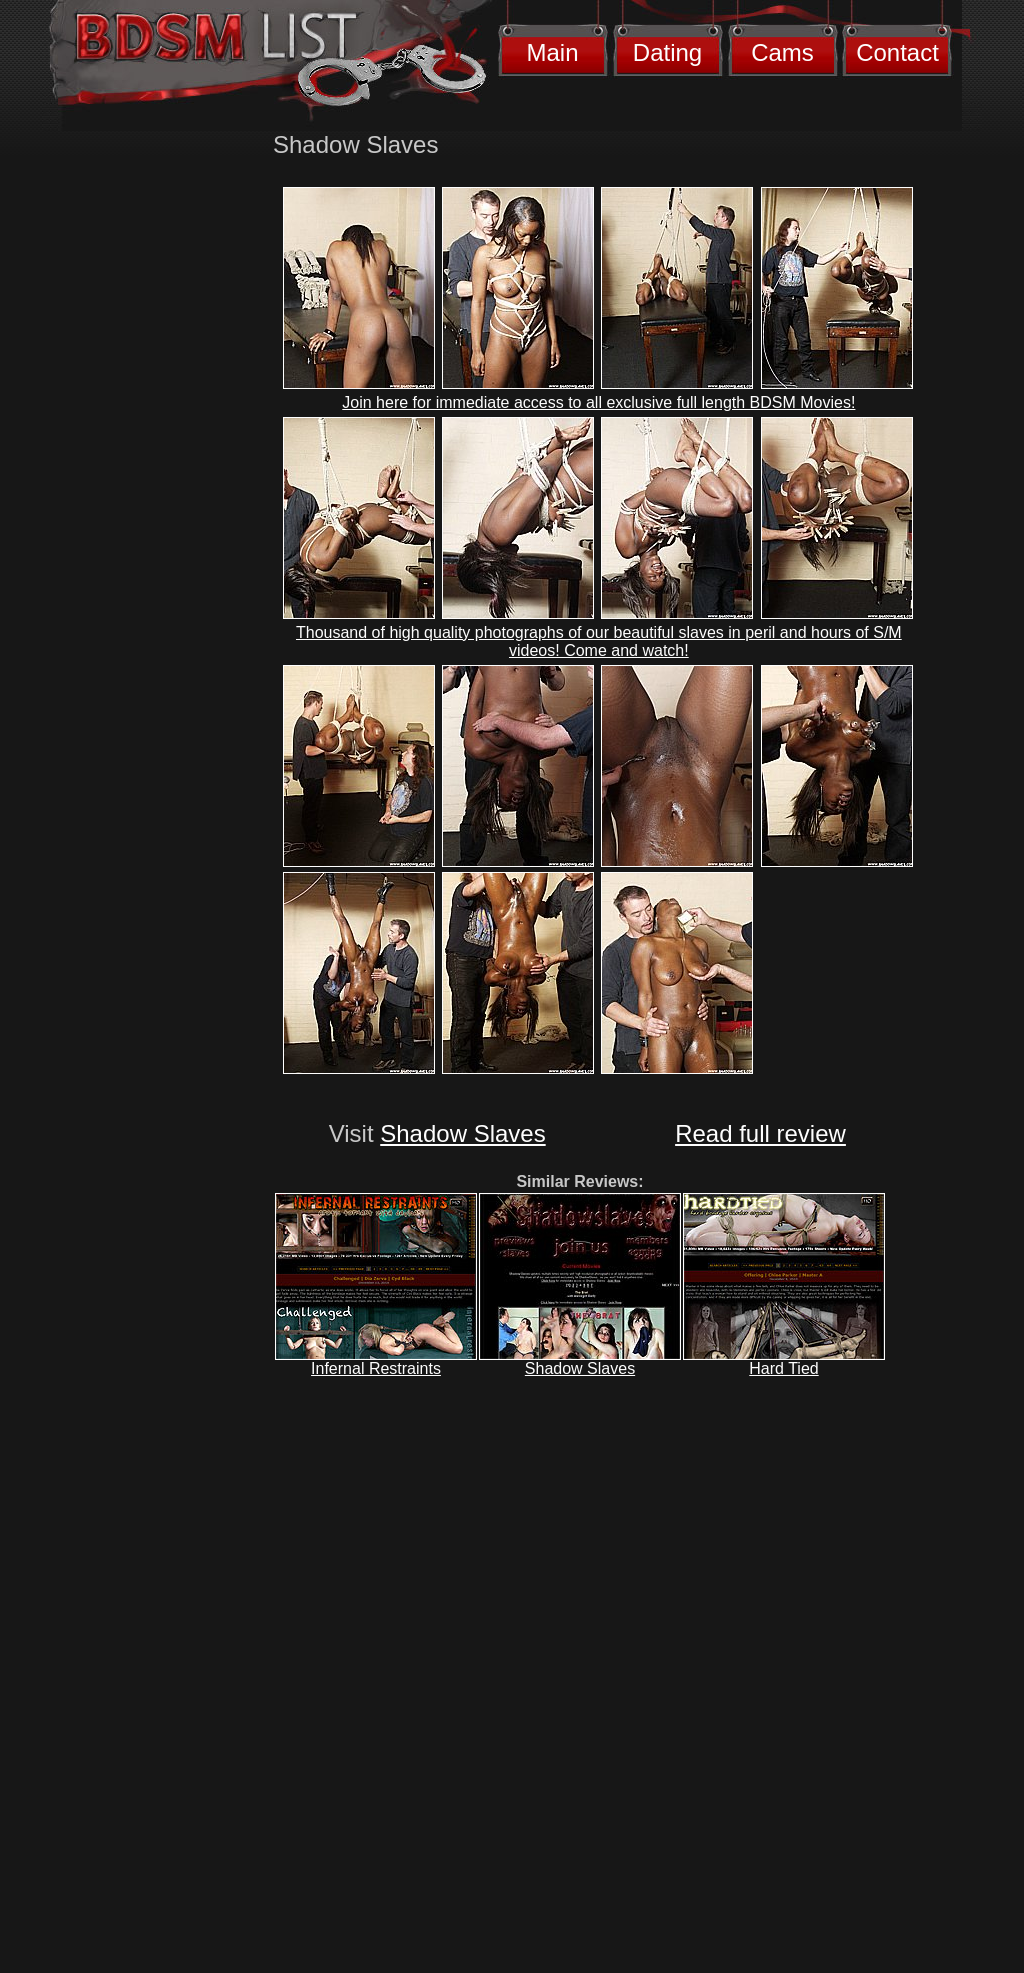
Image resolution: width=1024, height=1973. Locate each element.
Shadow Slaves (462, 1133)
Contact (897, 52)
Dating (667, 52)
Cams (782, 52)
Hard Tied (783, 1368)
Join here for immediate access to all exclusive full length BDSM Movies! (598, 402)
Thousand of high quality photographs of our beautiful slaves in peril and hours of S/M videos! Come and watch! (599, 641)
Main (552, 52)
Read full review (760, 1133)
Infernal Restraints (376, 1368)
